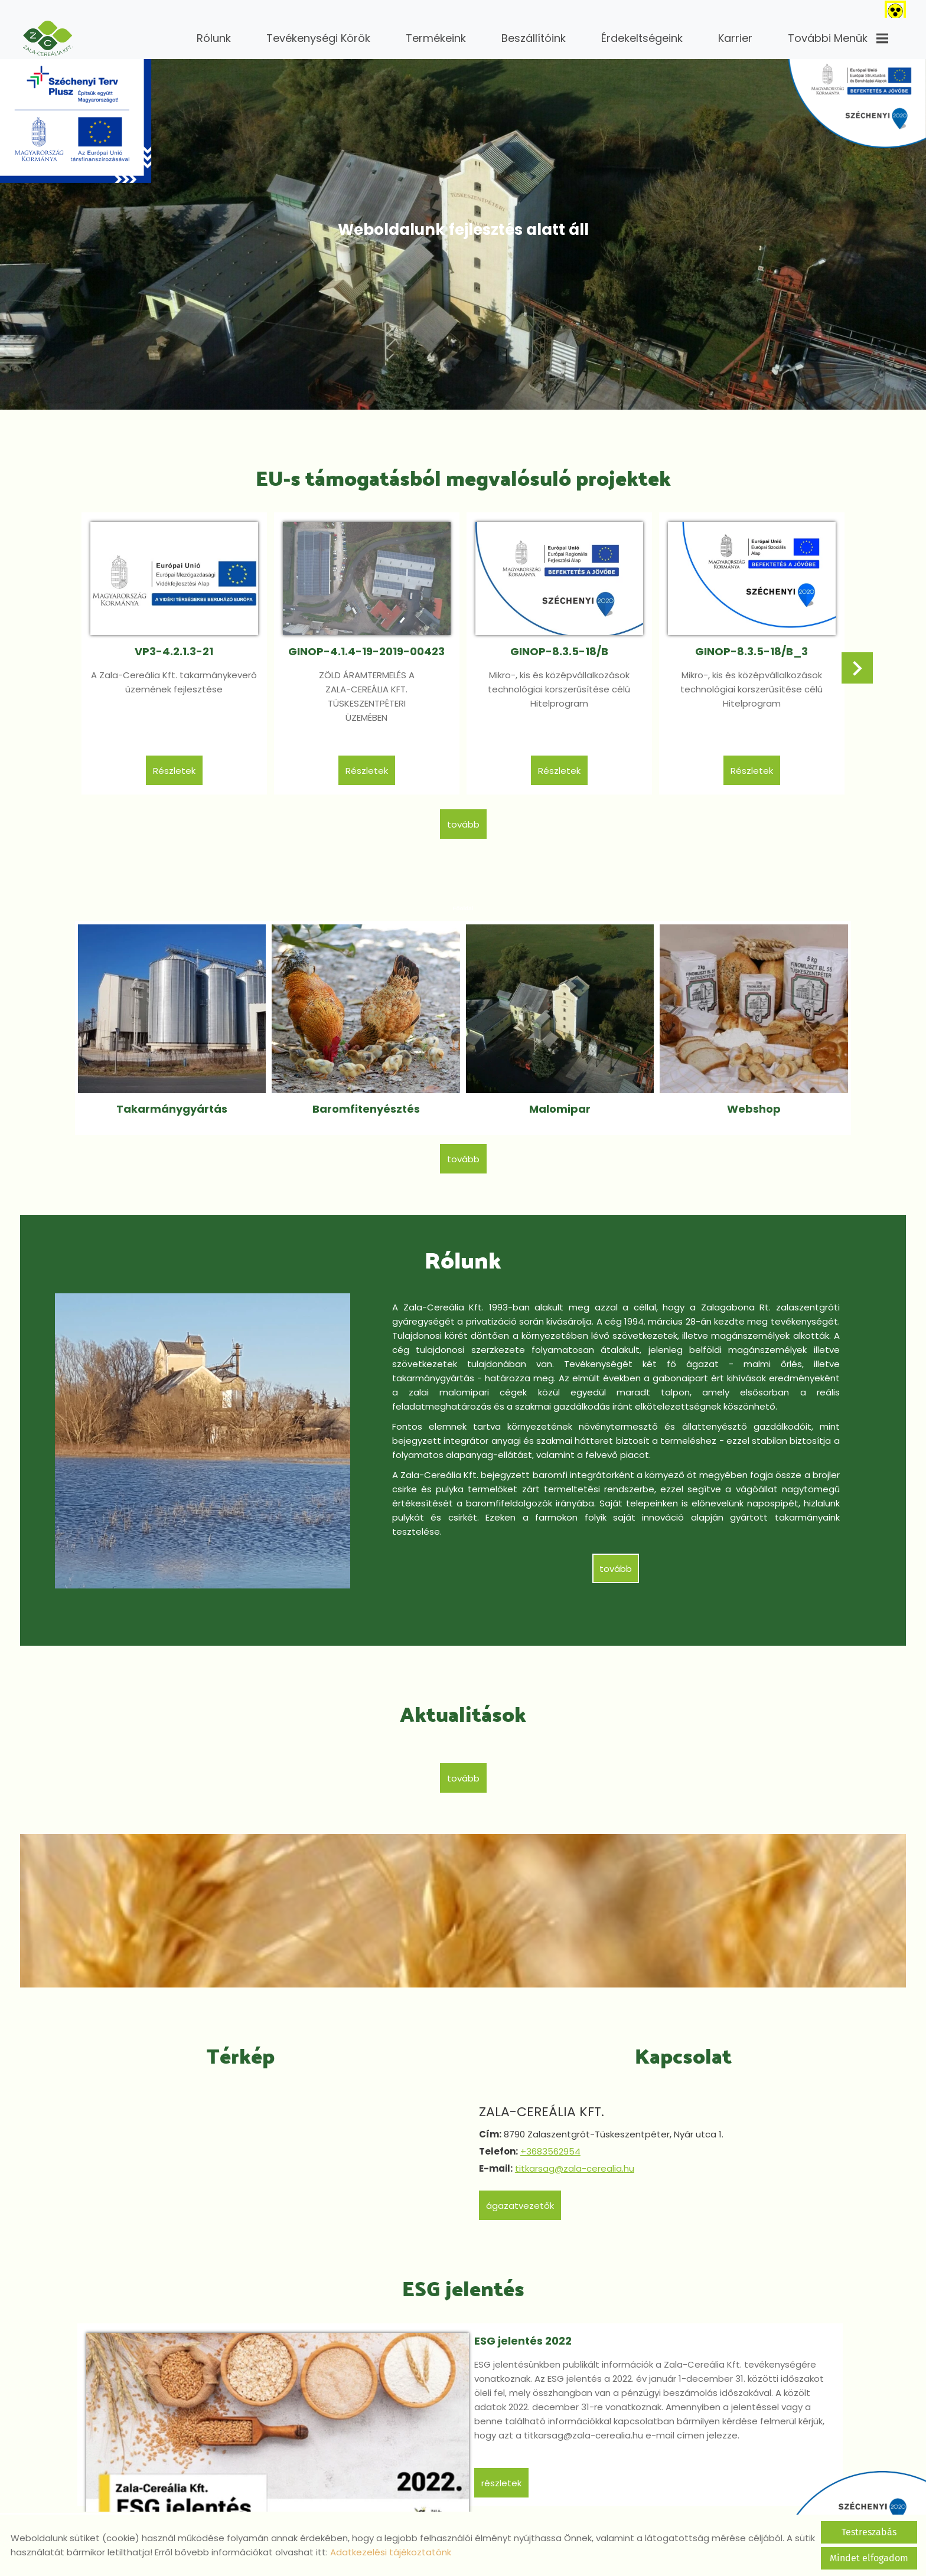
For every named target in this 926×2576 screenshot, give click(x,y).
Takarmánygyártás (175, 1095)
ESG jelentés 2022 (478, 2322)
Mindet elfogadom (869, 2558)
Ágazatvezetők (522, 2189)
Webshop (750, 1095)
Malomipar (558, 1095)
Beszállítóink (533, 38)
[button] (854, 665)
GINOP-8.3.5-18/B (558, 646)
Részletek (178, 766)
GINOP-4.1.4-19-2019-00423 (368, 646)
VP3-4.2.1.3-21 (178, 646)
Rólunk (214, 38)
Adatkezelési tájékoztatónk (390, 2552)
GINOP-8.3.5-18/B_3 (748, 646)
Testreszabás (869, 2532)
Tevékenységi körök (318, 38)
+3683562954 (552, 2135)
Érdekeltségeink (642, 38)
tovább (463, 819)
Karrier (735, 38)
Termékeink (436, 38)
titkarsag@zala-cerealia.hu (576, 2152)
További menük (838, 38)
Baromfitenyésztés (367, 1095)
